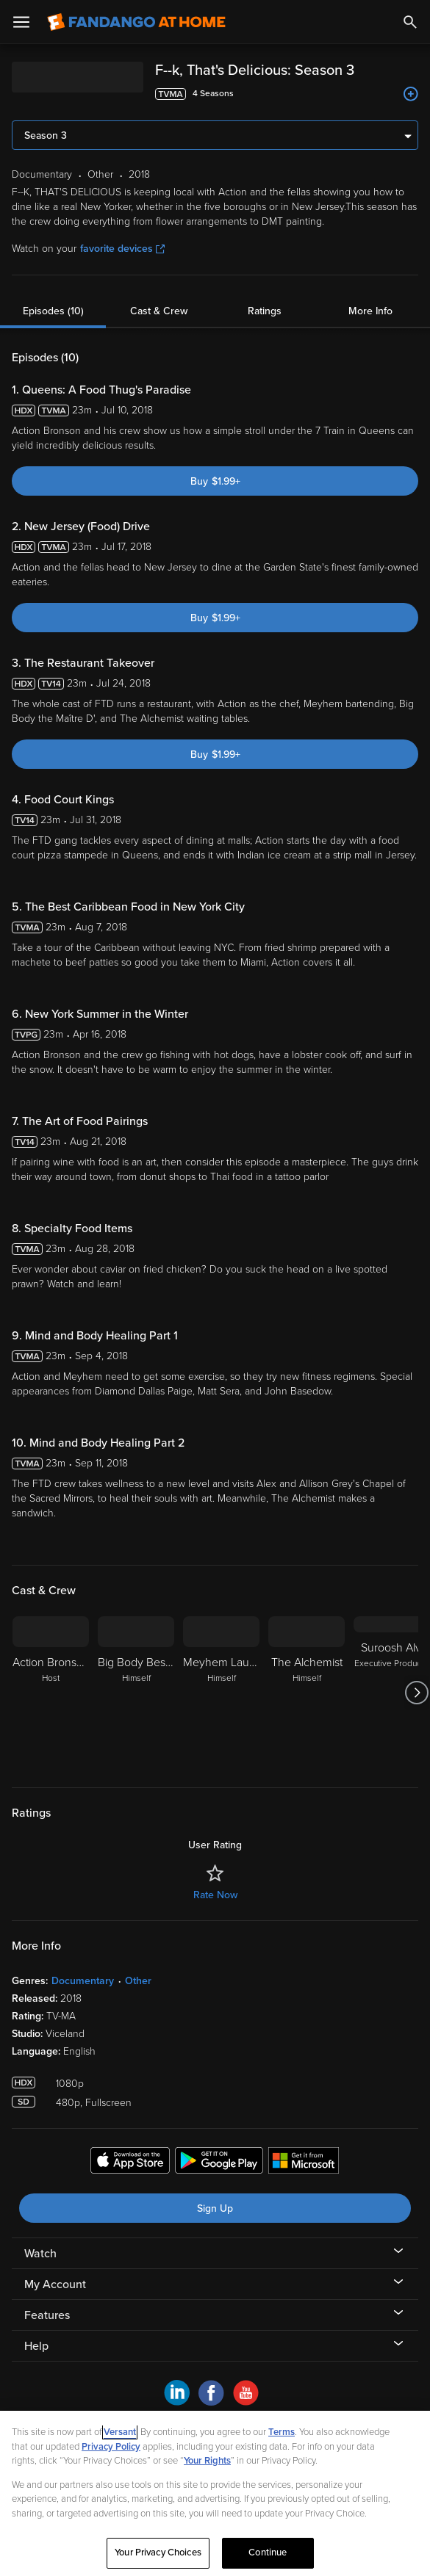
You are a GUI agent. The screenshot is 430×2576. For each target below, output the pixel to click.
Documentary (82, 1981)
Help (36, 2346)
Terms (281, 2432)
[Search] (410, 22)
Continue (267, 2552)
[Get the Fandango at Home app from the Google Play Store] (219, 2162)
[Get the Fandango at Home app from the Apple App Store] (130, 2162)
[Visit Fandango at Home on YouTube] (245, 2402)
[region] (215, 2493)
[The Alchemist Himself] (306, 1693)
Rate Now (215, 1895)
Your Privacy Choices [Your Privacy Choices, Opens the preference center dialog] (158, 2552)
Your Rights (207, 2461)
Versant (120, 2432)
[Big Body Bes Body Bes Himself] (136, 1693)
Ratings (265, 311)
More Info (370, 311)
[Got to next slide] (416, 1693)
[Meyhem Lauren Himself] (221, 1693)
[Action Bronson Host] (51, 1693)
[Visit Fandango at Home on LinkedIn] (176, 2402)
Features (47, 2315)
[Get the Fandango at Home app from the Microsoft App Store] (304, 2162)
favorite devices (122, 248)
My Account (55, 2284)
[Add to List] (411, 94)
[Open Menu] (21, 22)
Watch (40, 2253)
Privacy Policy (111, 2447)
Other (138, 1981)
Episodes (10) (53, 311)
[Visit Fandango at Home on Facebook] (211, 2402)
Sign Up (215, 2208)
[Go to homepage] (136, 22)
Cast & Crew (158, 311)
